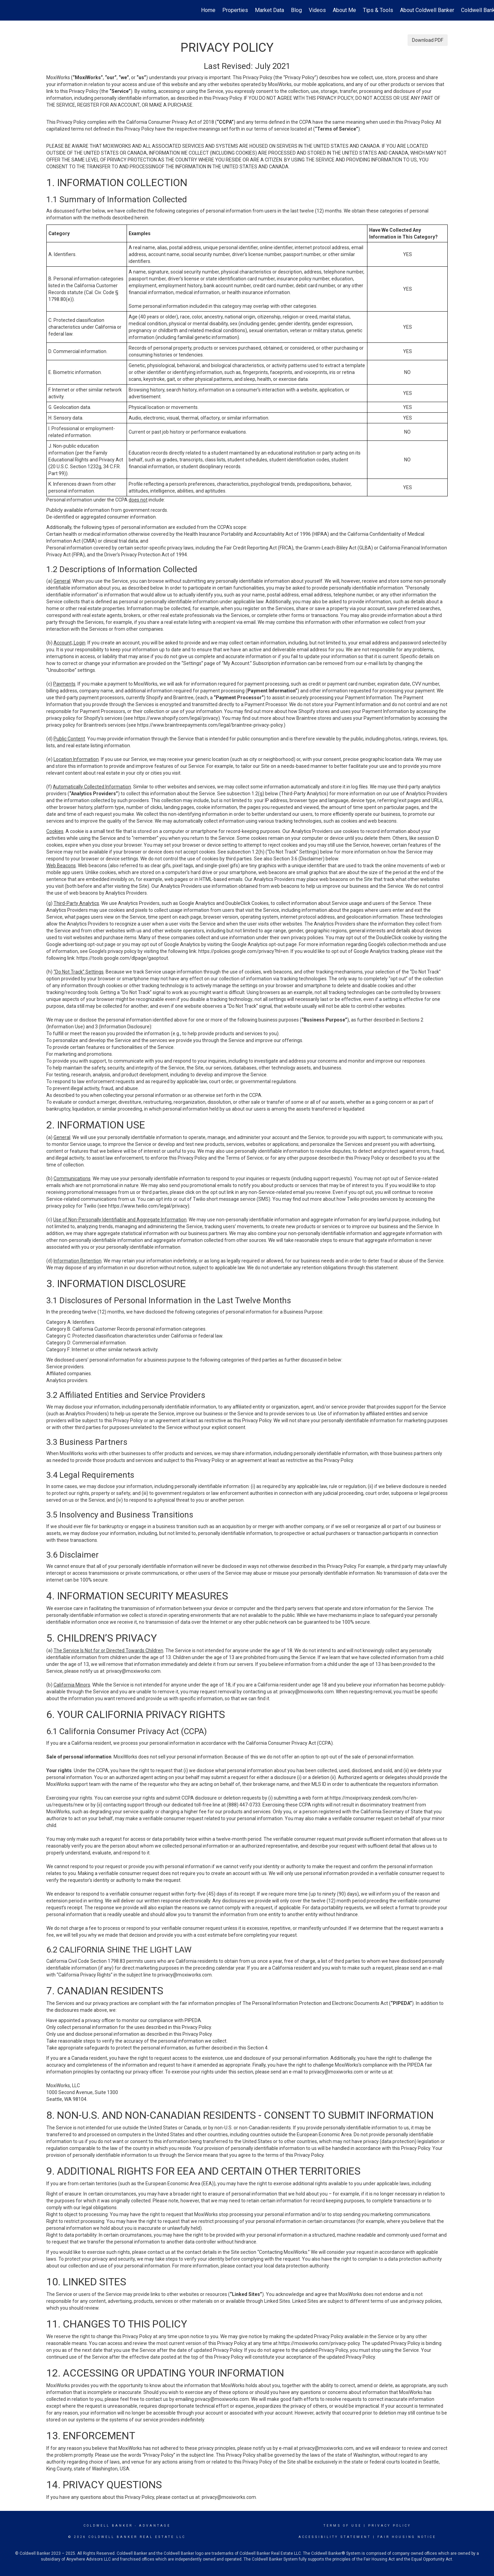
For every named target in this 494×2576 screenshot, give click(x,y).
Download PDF (427, 40)
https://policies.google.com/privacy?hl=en (243, 951)
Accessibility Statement (334, 2537)
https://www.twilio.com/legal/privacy (148, 1206)
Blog (296, 10)
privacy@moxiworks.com (133, 1671)
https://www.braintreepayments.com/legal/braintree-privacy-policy (210, 725)
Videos (317, 10)
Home (208, 10)
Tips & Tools (378, 10)
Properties (235, 10)
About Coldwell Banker (427, 10)
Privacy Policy (389, 2525)
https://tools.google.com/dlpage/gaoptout (122, 958)
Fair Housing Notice (406, 2537)
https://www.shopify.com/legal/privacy (176, 718)
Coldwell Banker (108, 2525)
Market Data (269, 10)
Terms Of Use (343, 2525)
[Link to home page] (8, 10)
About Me (344, 10)
